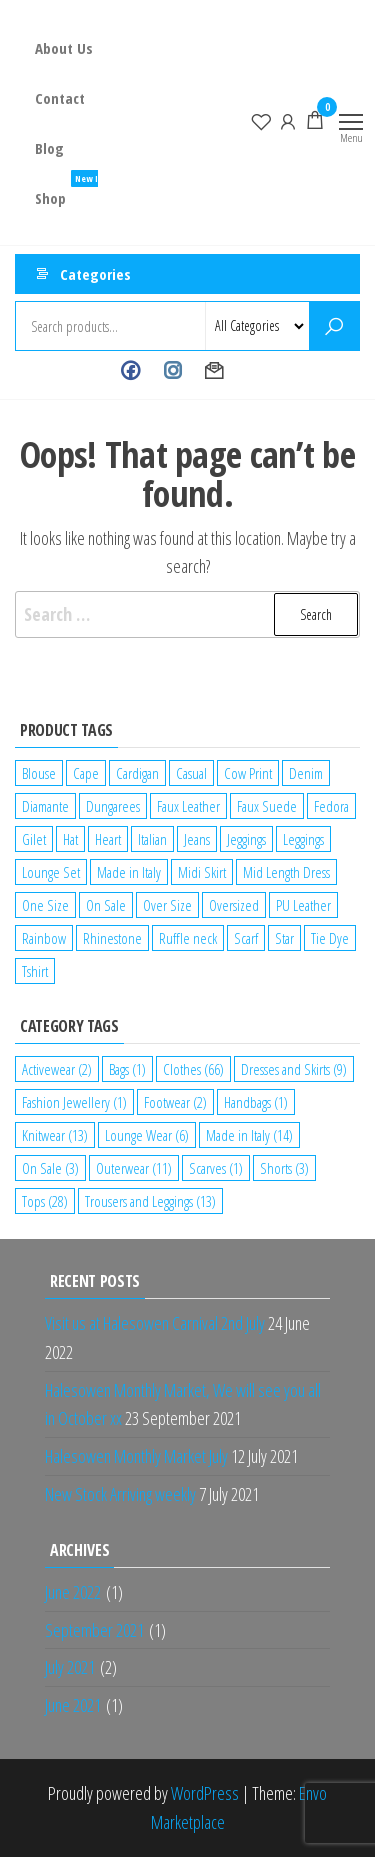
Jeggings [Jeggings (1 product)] (246, 839)
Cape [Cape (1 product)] (86, 773)
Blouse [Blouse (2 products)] (39, 773)
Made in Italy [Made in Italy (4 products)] (129, 872)
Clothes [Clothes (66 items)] (193, 1069)
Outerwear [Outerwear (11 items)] (134, 1168)
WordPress (205, 1793)
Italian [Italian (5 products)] (152, 839)
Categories (95, 274)
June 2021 (73, 1705)
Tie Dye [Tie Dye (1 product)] (330, 938)
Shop (74, 190)
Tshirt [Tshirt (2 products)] (35, 971)
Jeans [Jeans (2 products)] (197, 839)
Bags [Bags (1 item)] (127, 1069)
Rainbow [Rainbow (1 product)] (44, 938)
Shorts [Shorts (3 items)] (284, 1168)
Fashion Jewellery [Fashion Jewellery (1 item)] (74, 1102)
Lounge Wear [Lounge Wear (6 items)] (147, 1135)
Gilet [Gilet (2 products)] (34, 839)
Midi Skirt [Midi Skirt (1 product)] (202, 872)
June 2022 (73, 1592)
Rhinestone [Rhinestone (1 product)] (112, 938)
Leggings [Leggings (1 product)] (303, 839)
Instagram (172, 371)
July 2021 (70, 1667)
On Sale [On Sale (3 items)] (50, 1168)
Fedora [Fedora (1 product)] (331, 806)
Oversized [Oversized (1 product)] (234, 905)
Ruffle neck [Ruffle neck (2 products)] (188, 938)
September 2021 (94, 1630)
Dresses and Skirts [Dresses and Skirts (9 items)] (294, 1069)
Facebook (130, 371)
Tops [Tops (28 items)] (45, 1201)
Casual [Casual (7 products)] (191, 773)
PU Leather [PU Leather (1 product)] (303, 905)
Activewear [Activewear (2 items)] (57, 1069)
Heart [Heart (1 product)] (108, 839)
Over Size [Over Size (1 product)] (167, 905)
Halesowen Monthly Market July (136, 1456)
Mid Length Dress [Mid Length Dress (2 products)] (286, 872)
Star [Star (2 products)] (284, 938)
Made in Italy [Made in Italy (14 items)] (249, 1135)
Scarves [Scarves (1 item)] (216, 1168)
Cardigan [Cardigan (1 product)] (137, 773)
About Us (64, 48)
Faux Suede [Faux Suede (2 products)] (267, 806)
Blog (49, 148)
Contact (60, 98)
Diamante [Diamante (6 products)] (45, 806)
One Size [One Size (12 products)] (45, 905)
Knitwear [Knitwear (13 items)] (55, 1135)
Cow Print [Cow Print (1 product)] (248, 773)
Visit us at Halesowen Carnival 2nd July (155, 1323)
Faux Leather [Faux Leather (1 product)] (188, 806)
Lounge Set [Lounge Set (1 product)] (51, 872)
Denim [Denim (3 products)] (306, 773)
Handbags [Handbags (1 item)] (256, 1102)
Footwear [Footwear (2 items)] (175, 1102)
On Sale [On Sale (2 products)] (106, 905)
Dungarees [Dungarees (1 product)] (113, 806)
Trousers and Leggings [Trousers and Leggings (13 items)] (150, 1201)
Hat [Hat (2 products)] (70, 839)
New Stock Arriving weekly (120, 1494)
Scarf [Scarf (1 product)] (246, 938)
